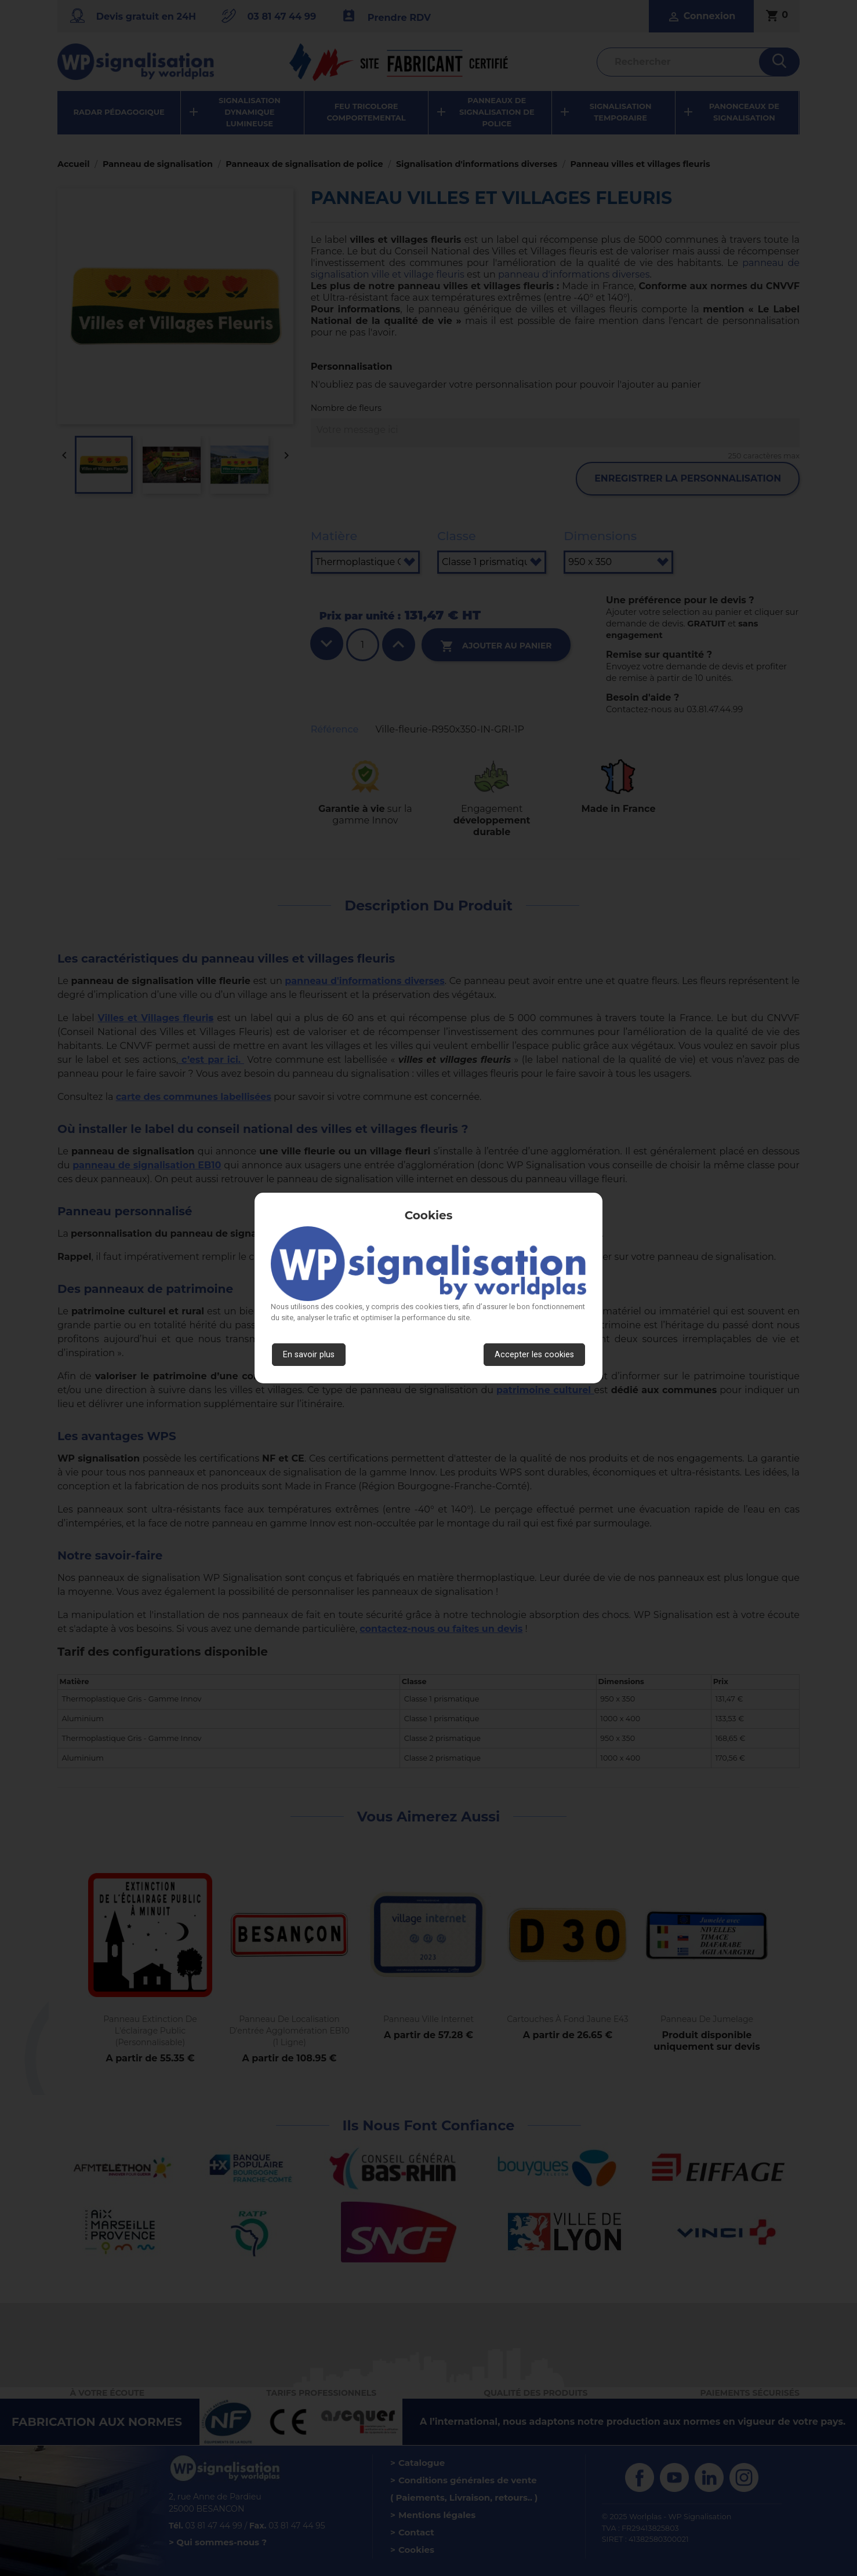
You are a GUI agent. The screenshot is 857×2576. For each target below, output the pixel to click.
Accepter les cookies (534, 1355)
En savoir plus (309, 1355)
